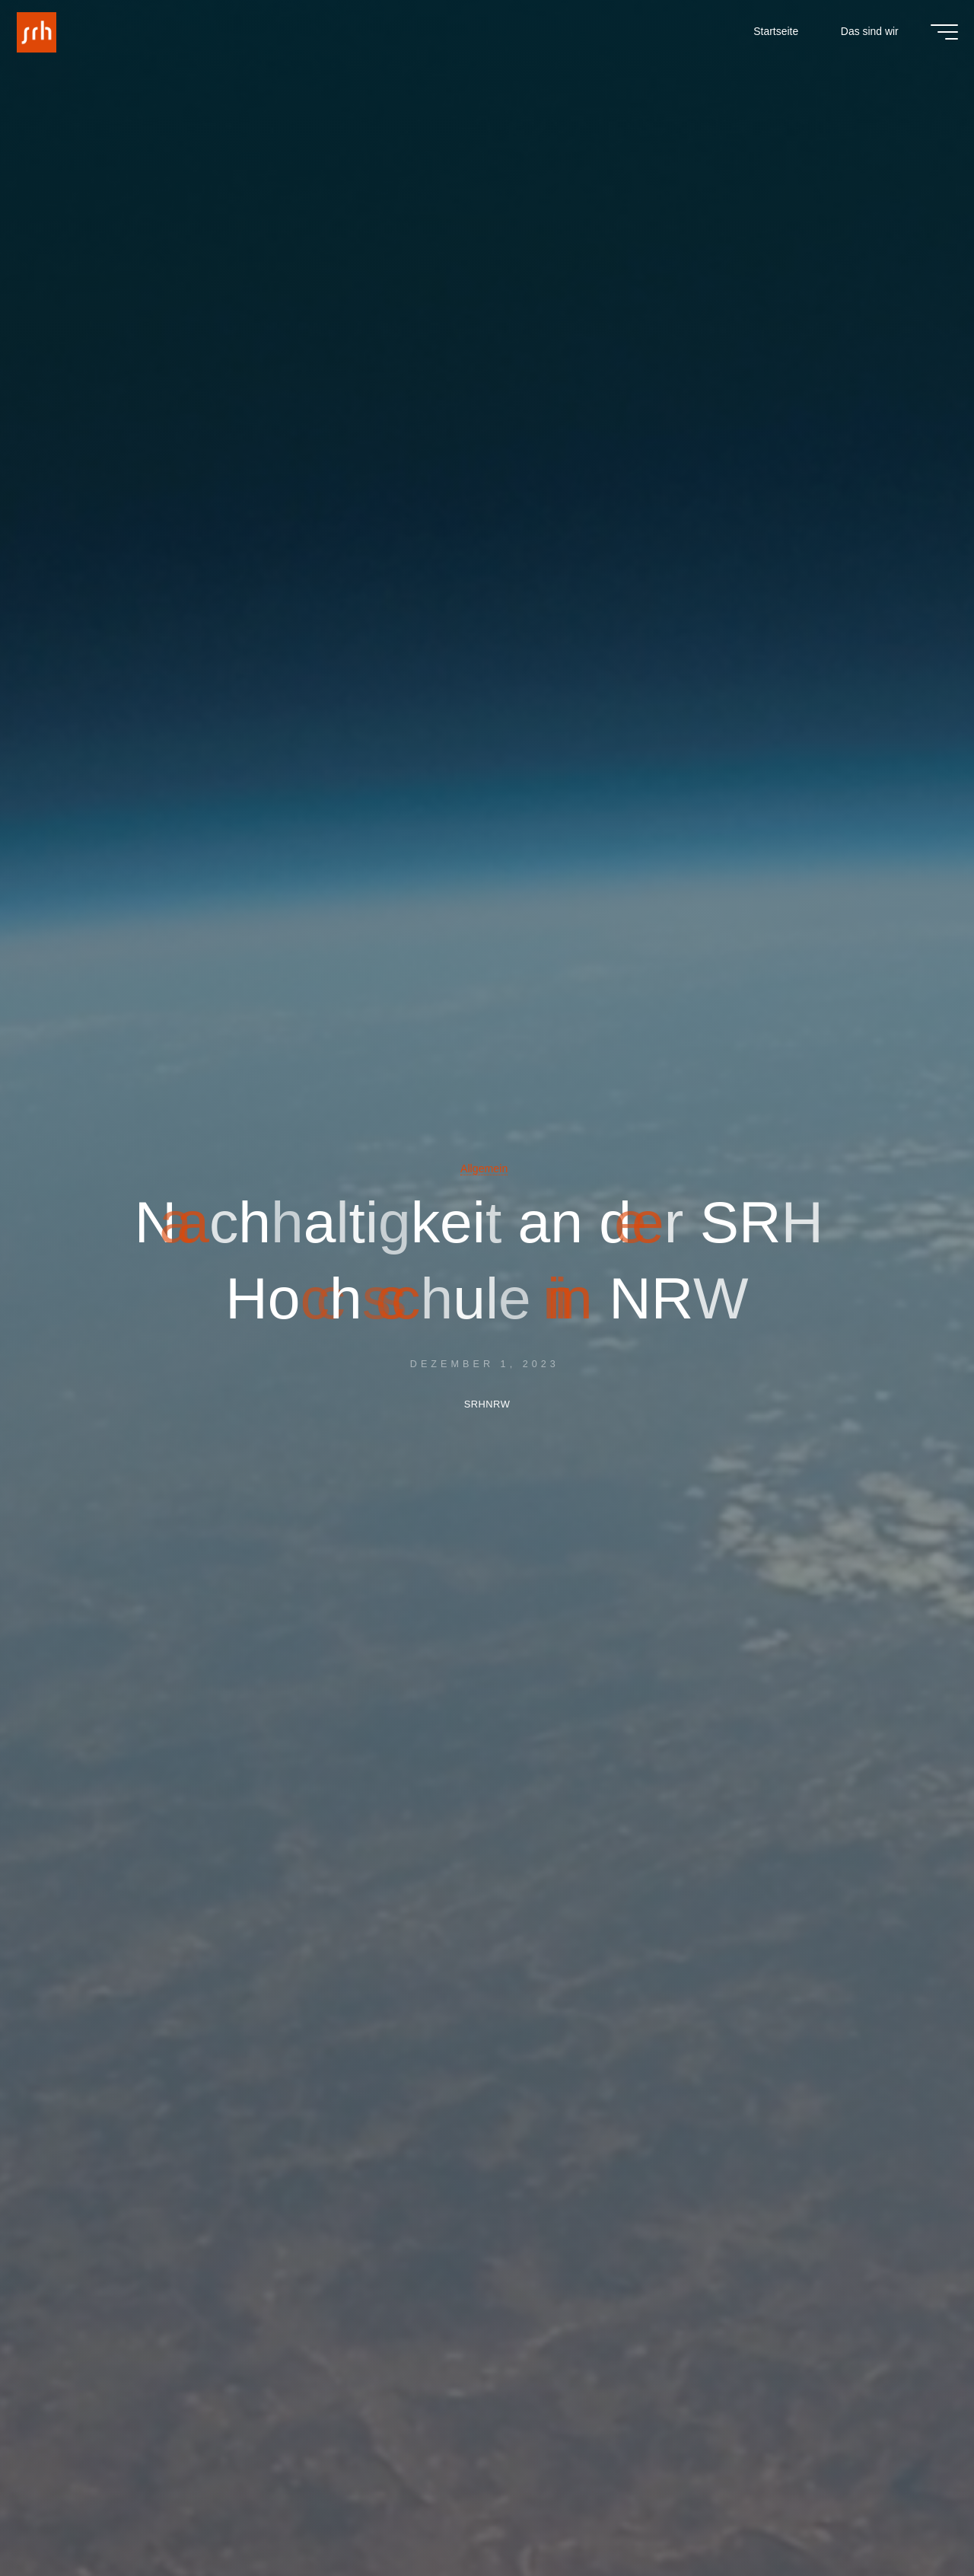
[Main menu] (933, 36)
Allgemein (484, 1168)
